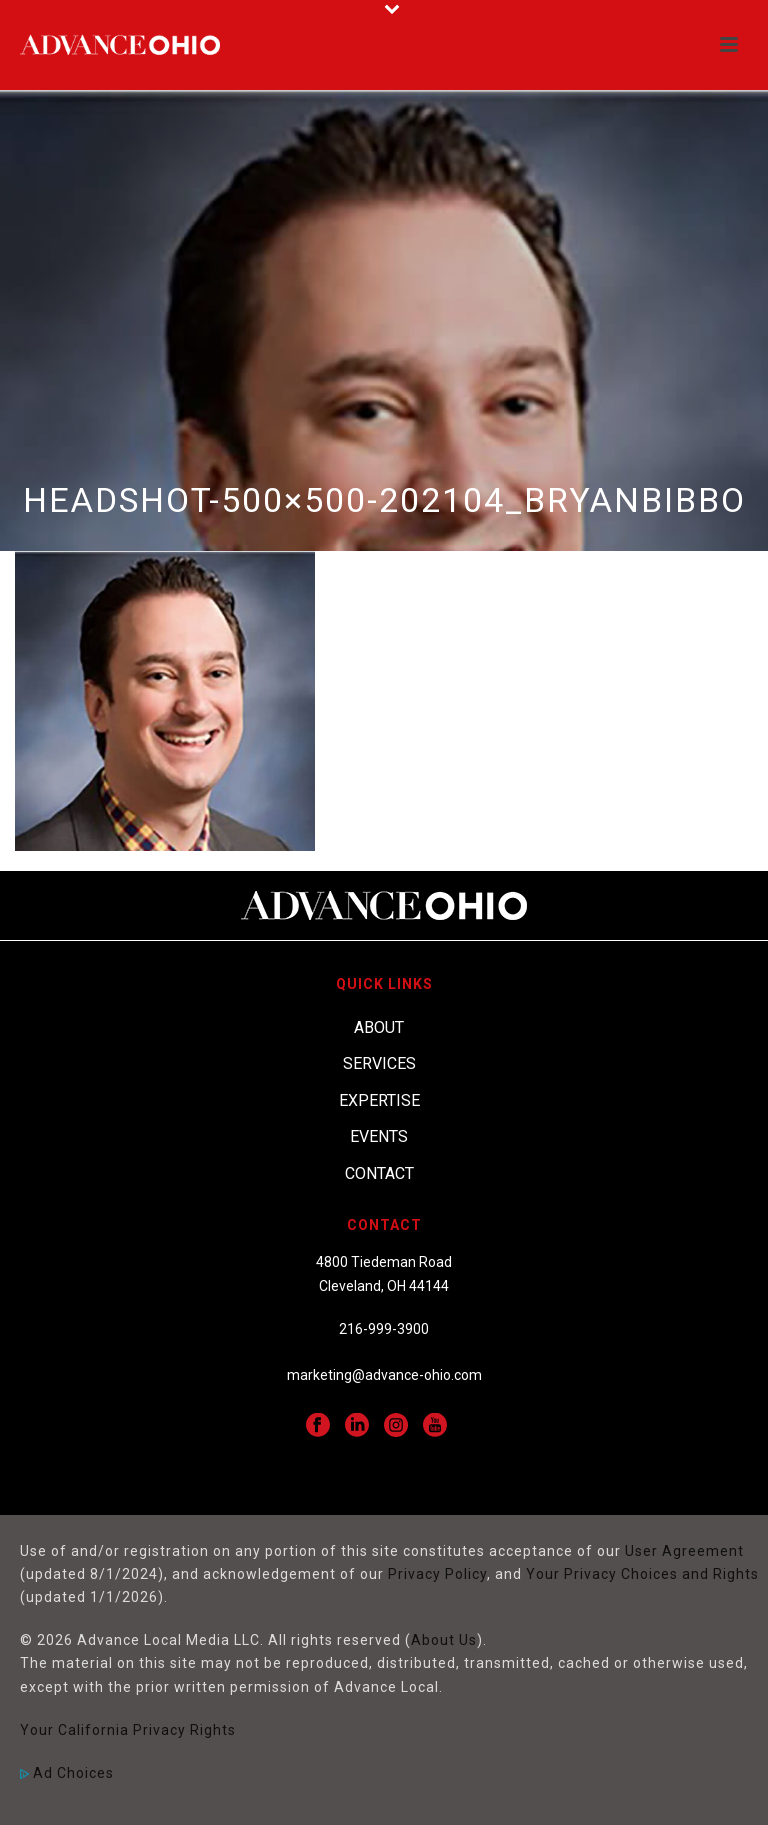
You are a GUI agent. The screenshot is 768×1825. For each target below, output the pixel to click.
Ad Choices (67, 1773)
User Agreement (684, 1551)
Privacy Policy (437, 1574)
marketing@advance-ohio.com (384, 1375)
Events (379, 1136)
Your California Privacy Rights (128, 1730)
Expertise (379, 1100)
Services (379, 1063)
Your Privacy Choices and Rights (642, 1574)
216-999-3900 (384, 1329)
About (379, 1027)
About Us (444, 1640)
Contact (379, 1173)
